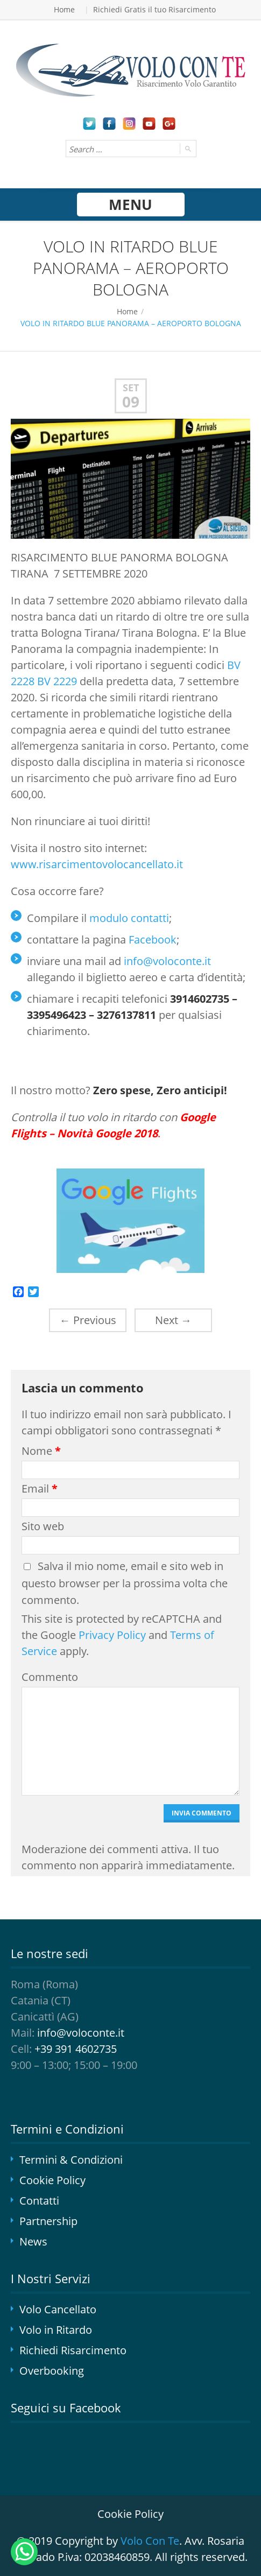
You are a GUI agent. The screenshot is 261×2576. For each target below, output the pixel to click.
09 (130, 402)
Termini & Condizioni (71, 2159)
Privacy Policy (112, 1635)
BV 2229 (57, 681)
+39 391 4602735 (75, 2049)
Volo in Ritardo (55, 2329)
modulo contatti (129, 918)
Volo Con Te (150, 2540)
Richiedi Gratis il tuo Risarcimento (154, 9)
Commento (48, 1677)
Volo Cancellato (57, 2309)
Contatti (39, 2200)
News (33, 2241)
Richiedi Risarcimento (72, 2350)
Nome (41, 1451)
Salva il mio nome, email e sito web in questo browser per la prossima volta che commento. (125, 1583)
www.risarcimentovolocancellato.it (97, 864)
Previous (88, 1320)
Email (40, 1488)
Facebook (153, 939)
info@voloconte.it (167, 961)
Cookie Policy (52, 2180)
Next (173, 1320)
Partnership (48, 2221)
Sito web (43, 1526)
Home (64, 9)
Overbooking (51, 2370)
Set (131, 388)
